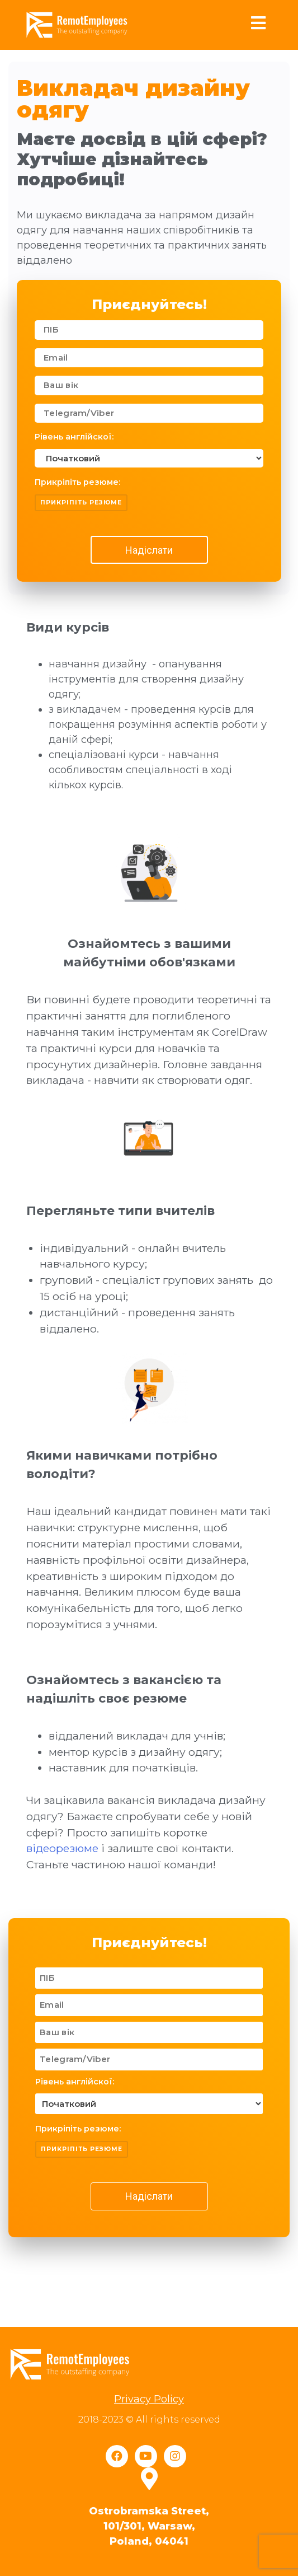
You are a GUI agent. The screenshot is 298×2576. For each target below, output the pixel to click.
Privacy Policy (149, 2399)
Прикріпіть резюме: (77, 482)
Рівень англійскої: (74, 437)
